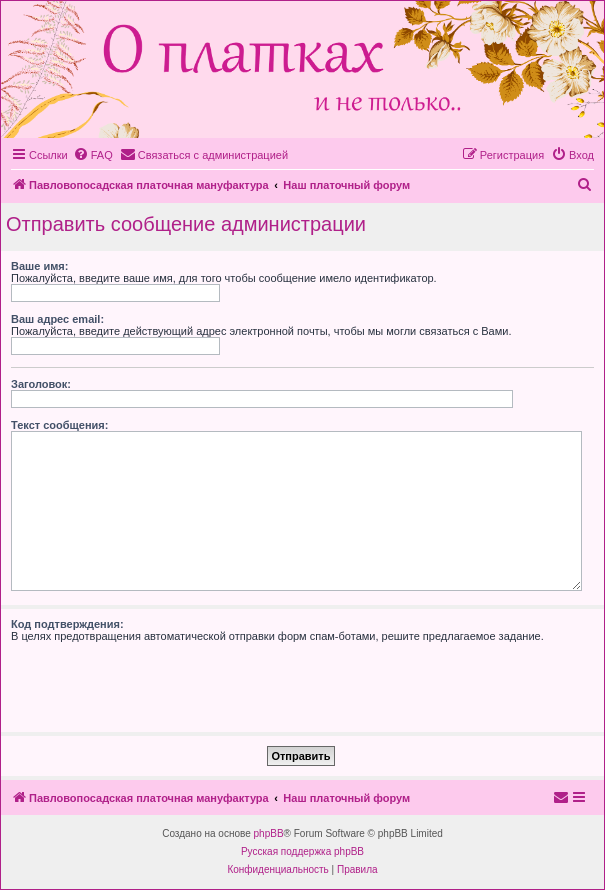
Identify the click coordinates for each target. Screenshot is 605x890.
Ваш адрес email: (57, 319)
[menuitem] (93, 155)
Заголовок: (41, 384)
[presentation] (163, 681)
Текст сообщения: (59, 425)
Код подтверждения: (67, 624)
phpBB (269, 833)
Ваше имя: (39, 266)
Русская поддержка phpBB (302, 851)
